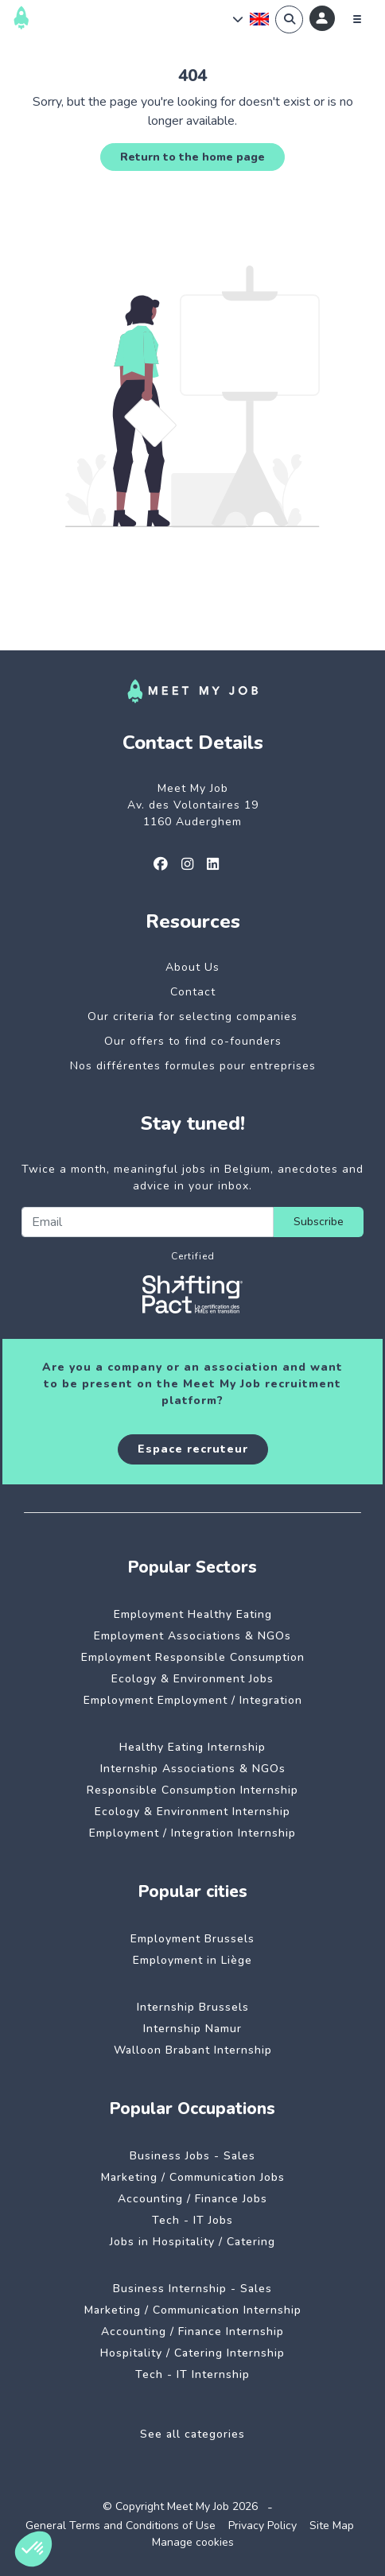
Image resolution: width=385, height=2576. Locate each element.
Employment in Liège (192, 1960)
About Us (192, 967)
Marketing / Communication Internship (192, 2310)
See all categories (192, 2434)
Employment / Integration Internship (192, 1833)
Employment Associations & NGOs (192, 1635)
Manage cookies (193, 2542)
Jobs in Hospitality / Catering (192, 2241)
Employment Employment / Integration (193, 1700)
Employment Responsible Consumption (193, 1657)
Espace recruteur (193, 1449)
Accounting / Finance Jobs (192, 2198)
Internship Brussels (193, 2007)
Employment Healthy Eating (193, 1614)
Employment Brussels (192, 1938)
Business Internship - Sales (192, 2288)
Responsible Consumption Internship (192, 1790)
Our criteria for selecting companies (193, 1016)
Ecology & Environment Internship (192, 1811)
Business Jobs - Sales (192, 2155)
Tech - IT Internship (192, 2374)
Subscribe (319, 1221)
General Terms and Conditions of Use (120, 2525)
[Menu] (357, 19)
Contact (193, 991)
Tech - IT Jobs (192, 2220)
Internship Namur (192, 2028)
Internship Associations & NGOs (193, 1768)
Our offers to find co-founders (193, 1041)
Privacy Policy (262, 2525)
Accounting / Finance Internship (192, 2331)
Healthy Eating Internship (192, 1747)
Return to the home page (192, 157)
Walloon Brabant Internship (193, 2050)
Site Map (331, 2525)
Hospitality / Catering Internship (192, 2353)
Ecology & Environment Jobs (192, 1678)
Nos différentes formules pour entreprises (193, 1065)
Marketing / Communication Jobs (193, 2177)
